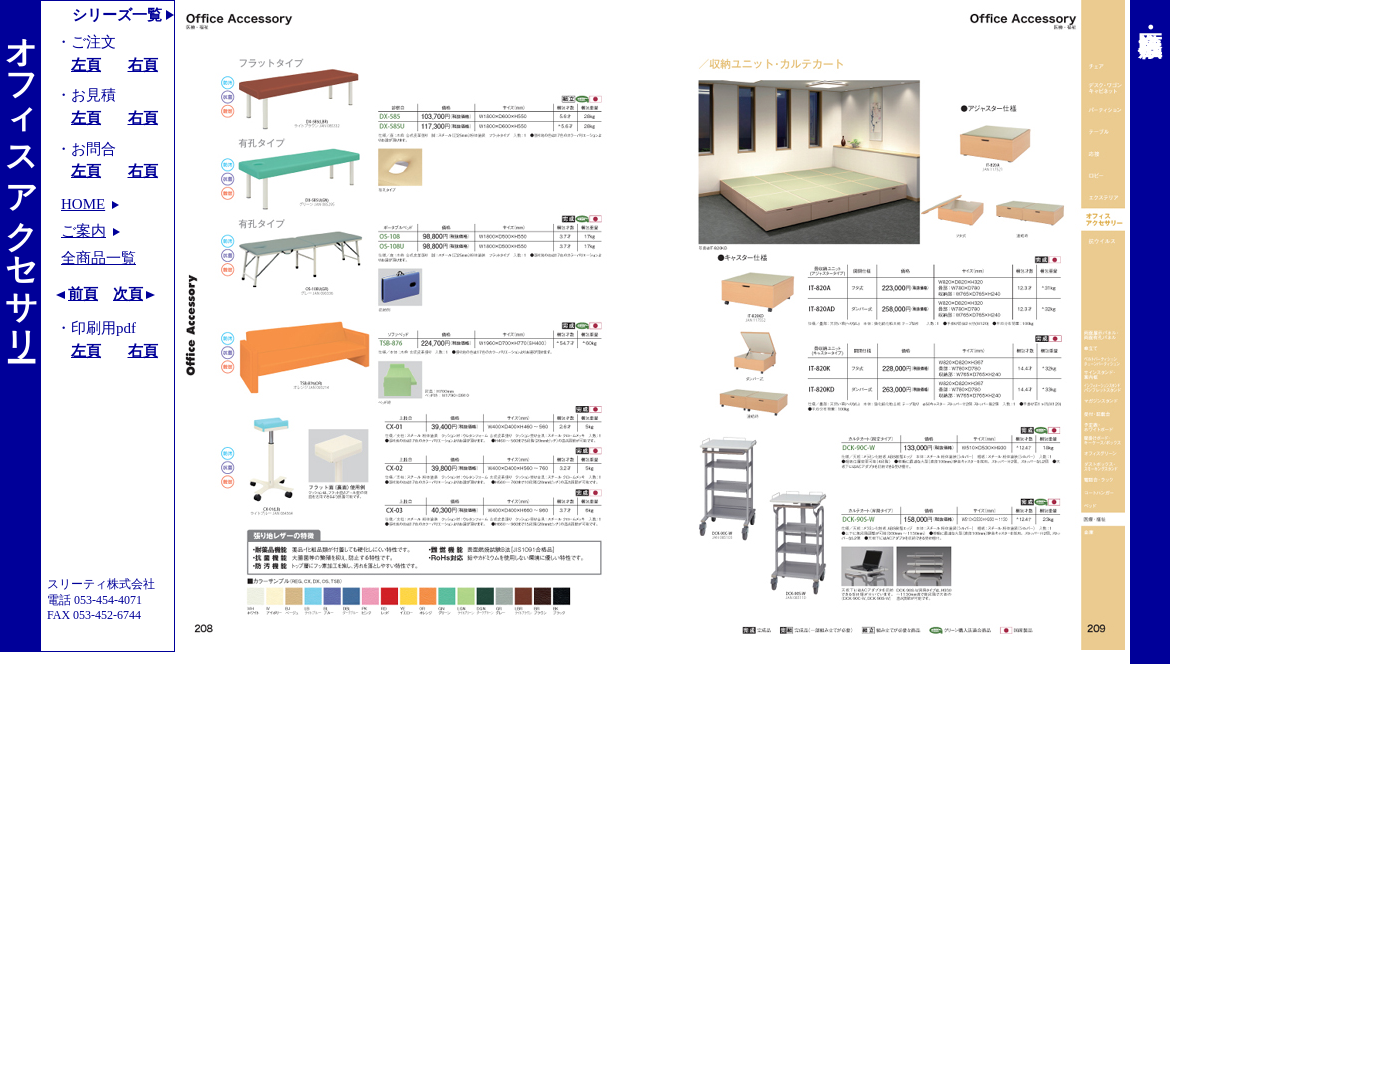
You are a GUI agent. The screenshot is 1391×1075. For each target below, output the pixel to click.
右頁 (143, 65)
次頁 (128, 294)
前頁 (83, 294)
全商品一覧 (98, 258)
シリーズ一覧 (117, 15)
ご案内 (83, 231)
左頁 (86, 65)
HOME (83, 204)
